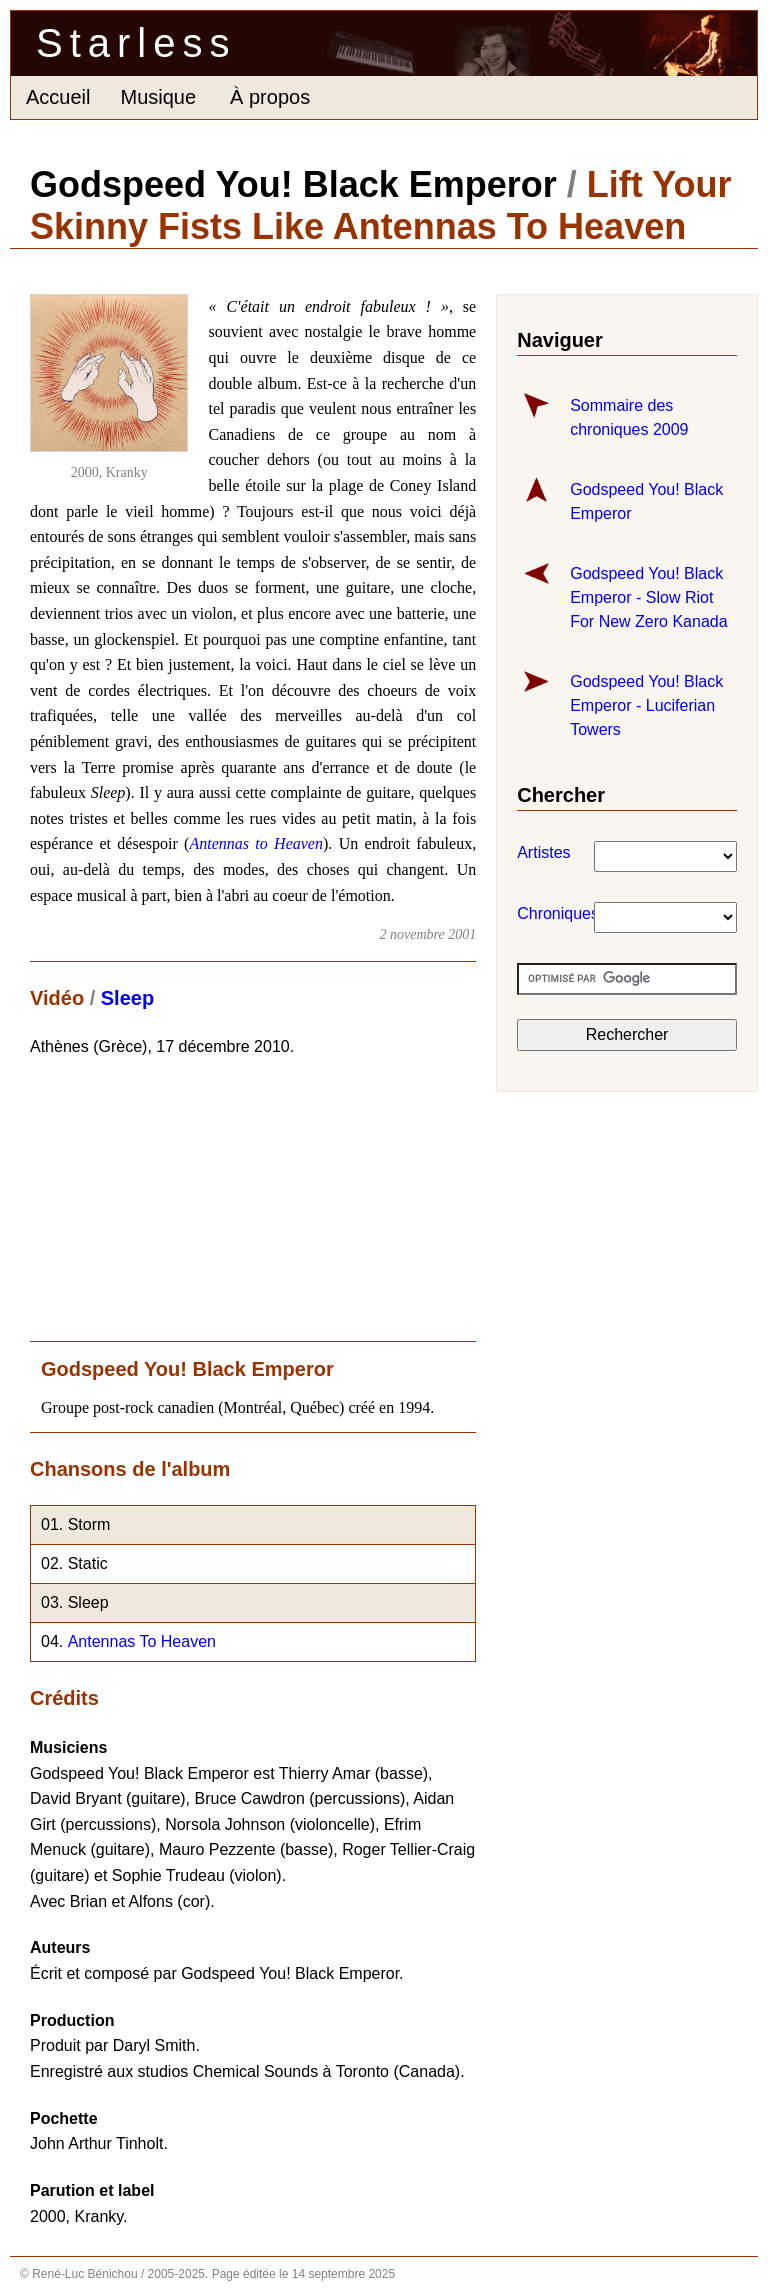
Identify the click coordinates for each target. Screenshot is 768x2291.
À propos (270, 97)
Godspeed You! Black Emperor (293, 184)
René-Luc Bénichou (84, 2274)
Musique (158, 97)
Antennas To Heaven (142, 1641)
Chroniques (527, 913)
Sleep (127, 998)
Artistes (527, 852)
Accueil (58, 97)
